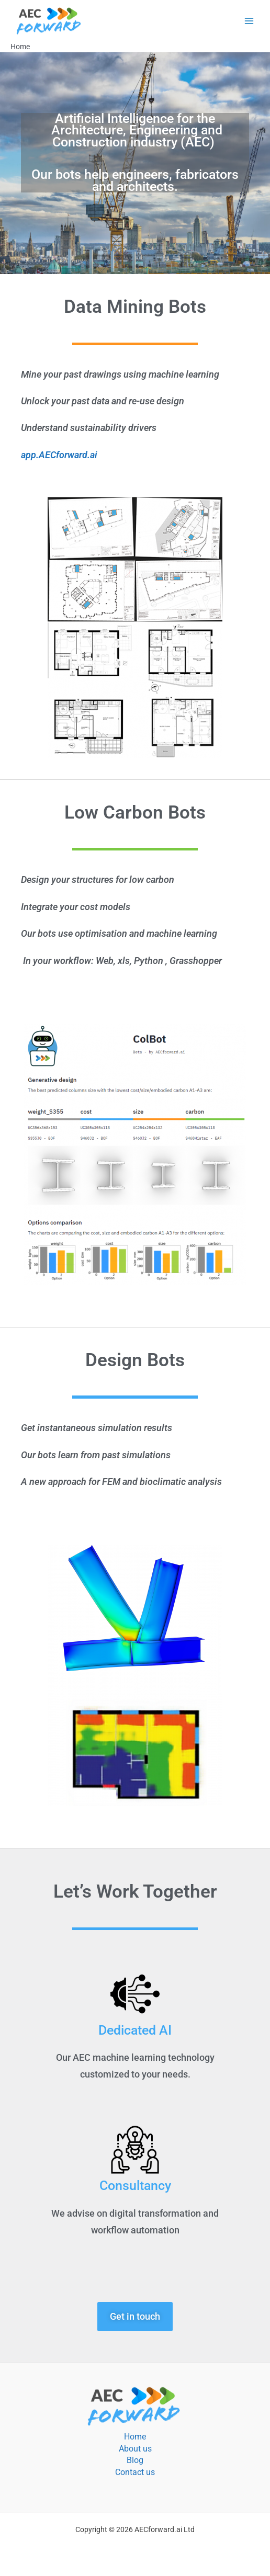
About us (135, 2449)
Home (135, 2437)
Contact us (135, 2472)
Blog (135, 2460)
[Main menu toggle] (249, 21)
